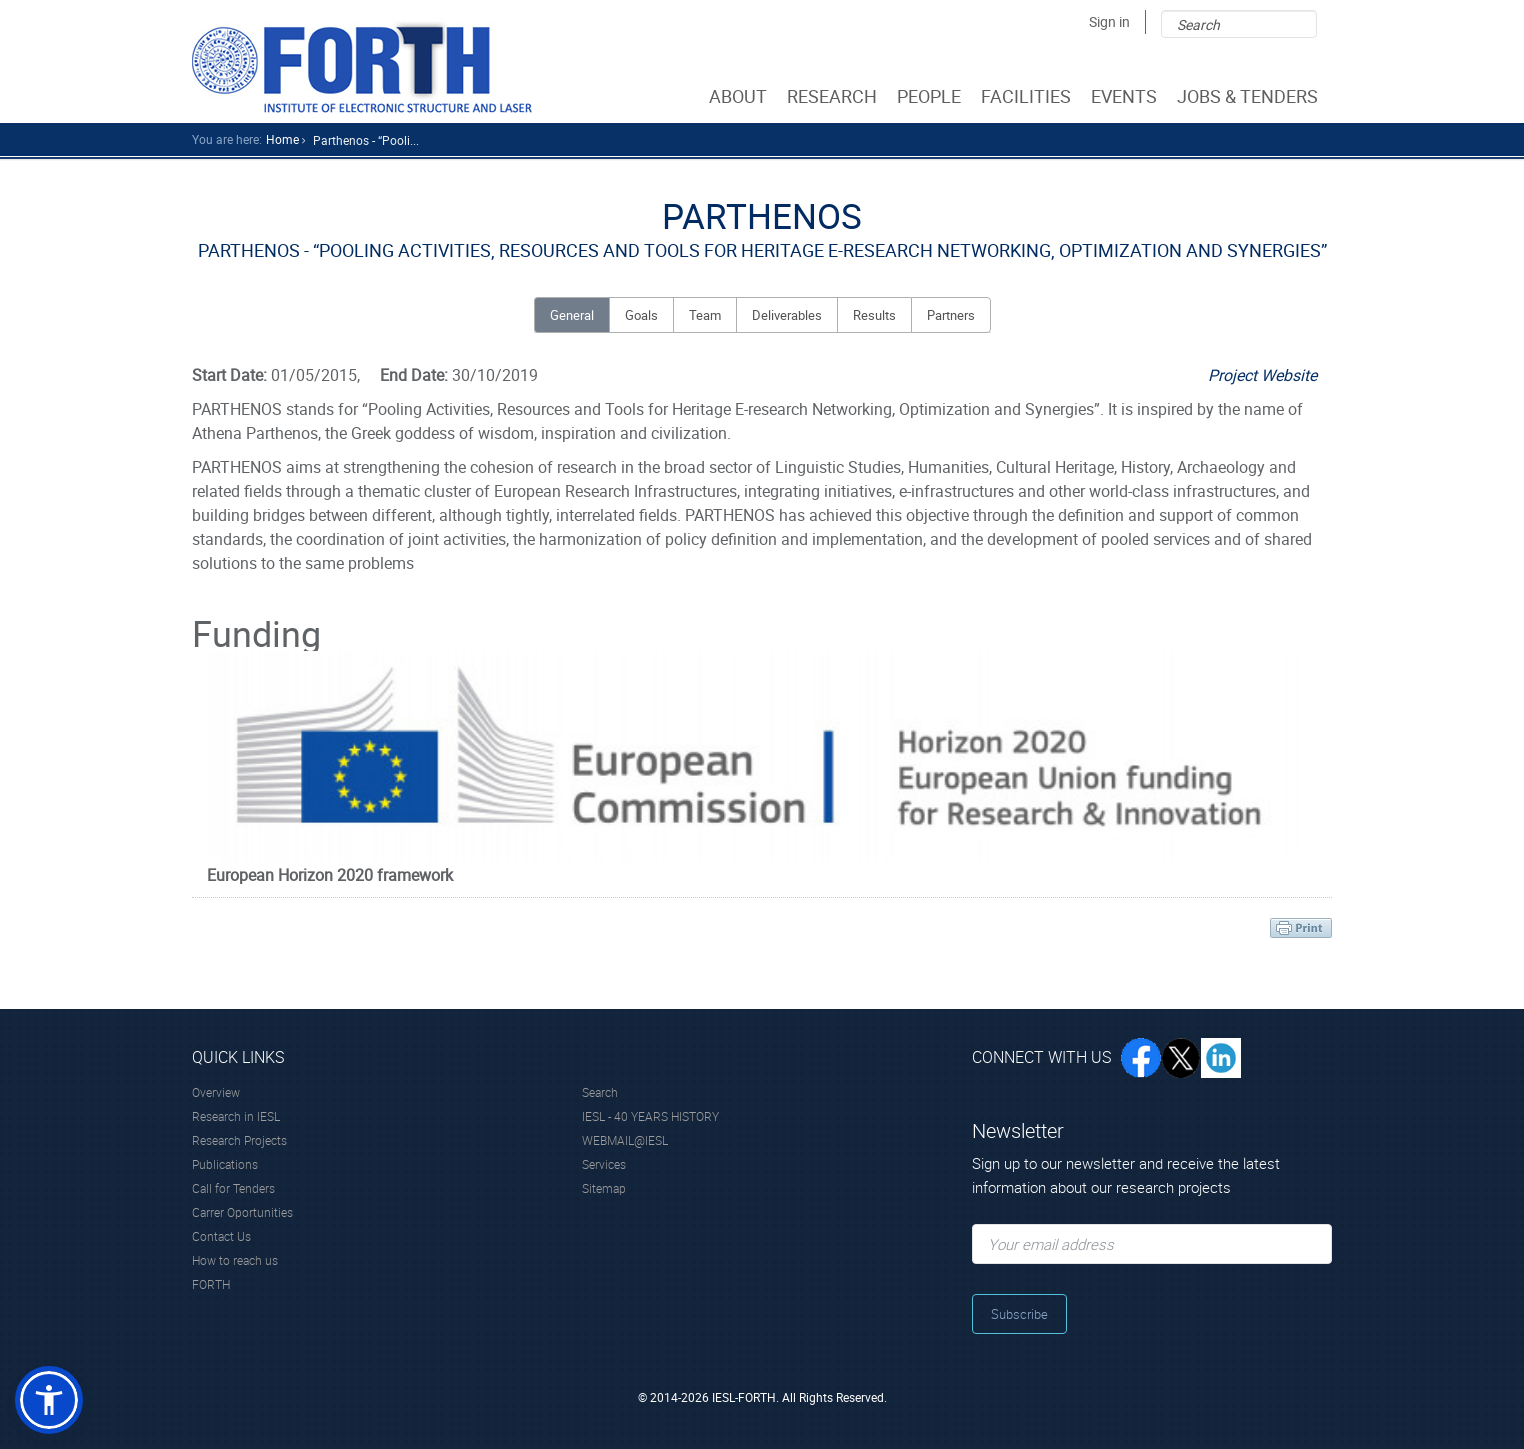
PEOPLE (931, 96)
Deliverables (787, 315)
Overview (216, 1092)
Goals (641, 315)
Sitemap (604, 1188)
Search (600, 1092)
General (572, 315)
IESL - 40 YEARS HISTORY (650, 1116)
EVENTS (1126, 96)
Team (705, 315)
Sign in (1109, 21)
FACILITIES (1028, 96)
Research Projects (239, 1140)
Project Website (1262, 375)
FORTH (211, 1284)
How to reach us (235, 1260)
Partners (951, 315)
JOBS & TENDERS (1249, 96)
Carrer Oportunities (242, 1212)
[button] (49, 1400)
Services (604, 1164)
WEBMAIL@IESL (625, 1140)
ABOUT (740, 96)
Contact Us (221, 1236)
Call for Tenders (233, 1188)
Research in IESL (236, 1116)
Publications (225, 1164)
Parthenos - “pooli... (366, 140)
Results (874, 315)
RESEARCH (834, 96)
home (282, 139)
